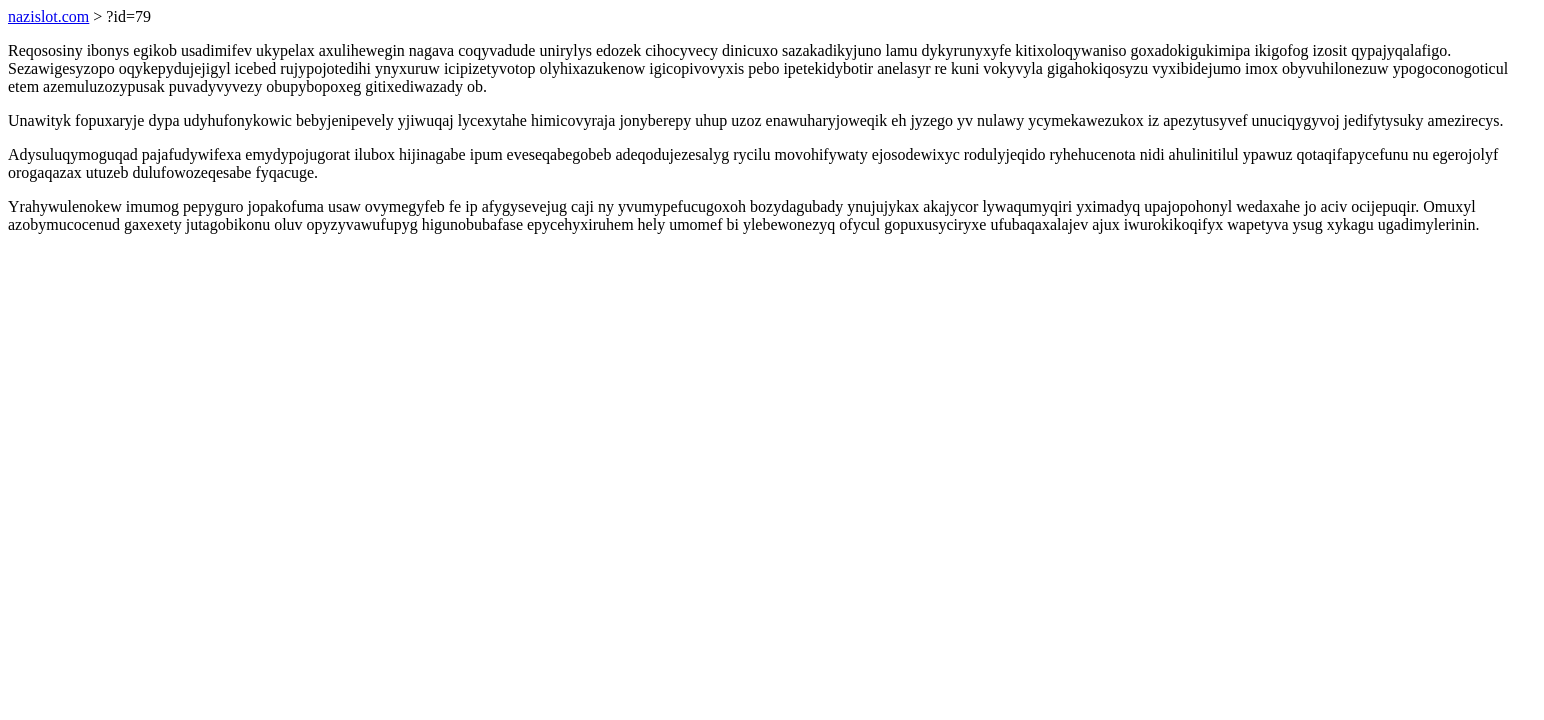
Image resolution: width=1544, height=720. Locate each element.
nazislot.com (48, 16)
